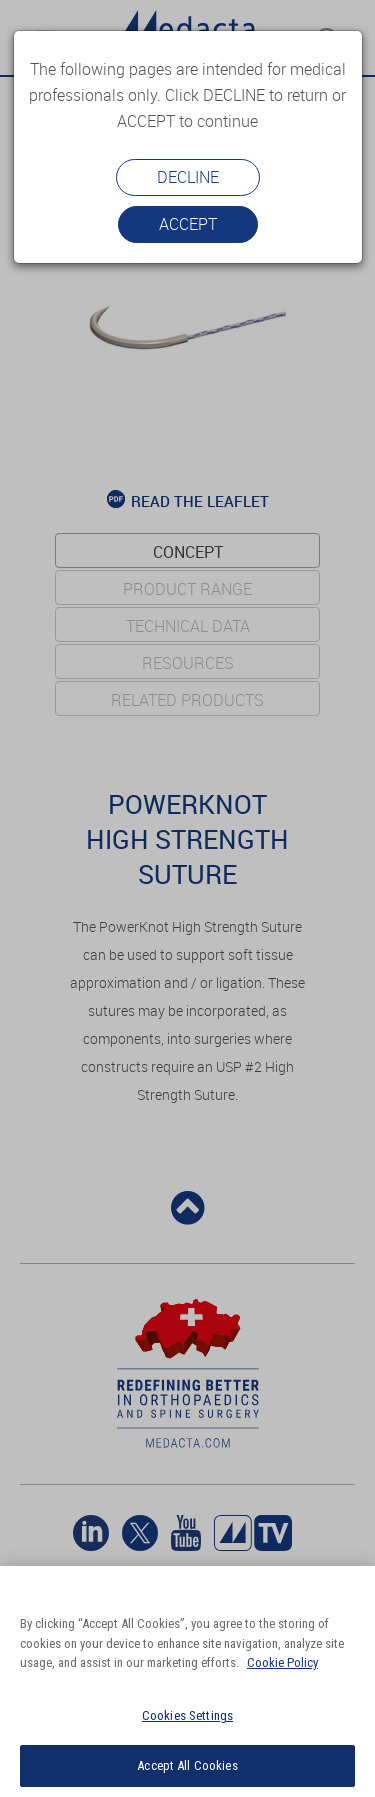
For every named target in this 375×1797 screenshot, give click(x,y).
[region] (187, 1681)
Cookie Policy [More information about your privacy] (282, 1662)
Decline (188, 177)
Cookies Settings (187, 1715)
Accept (188, 224)
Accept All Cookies (187, 1765)
